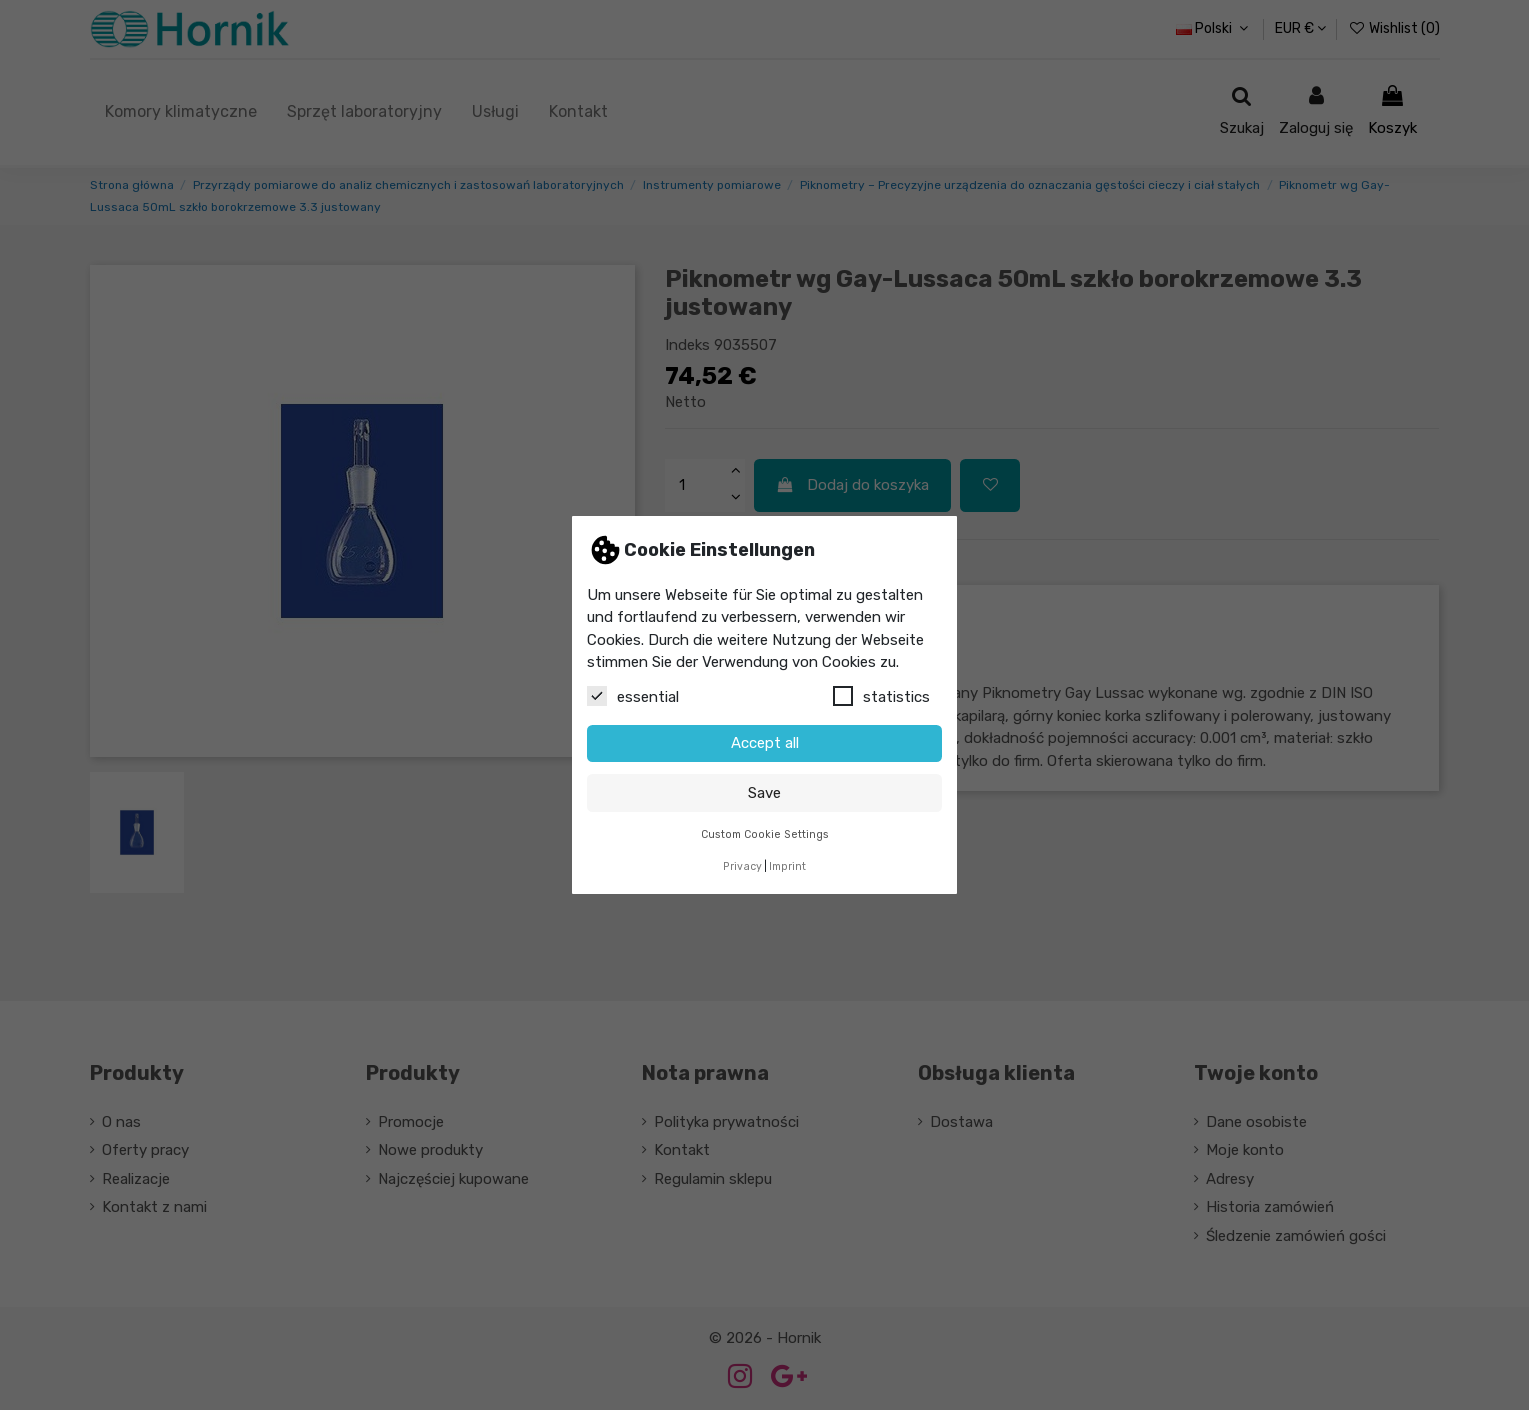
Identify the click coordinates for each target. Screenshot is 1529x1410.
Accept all (765, 743)
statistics (881, 696)
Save (764, 793)
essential (633, 696)
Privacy (742, 866)
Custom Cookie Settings (765, 834)
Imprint (787, 866)
